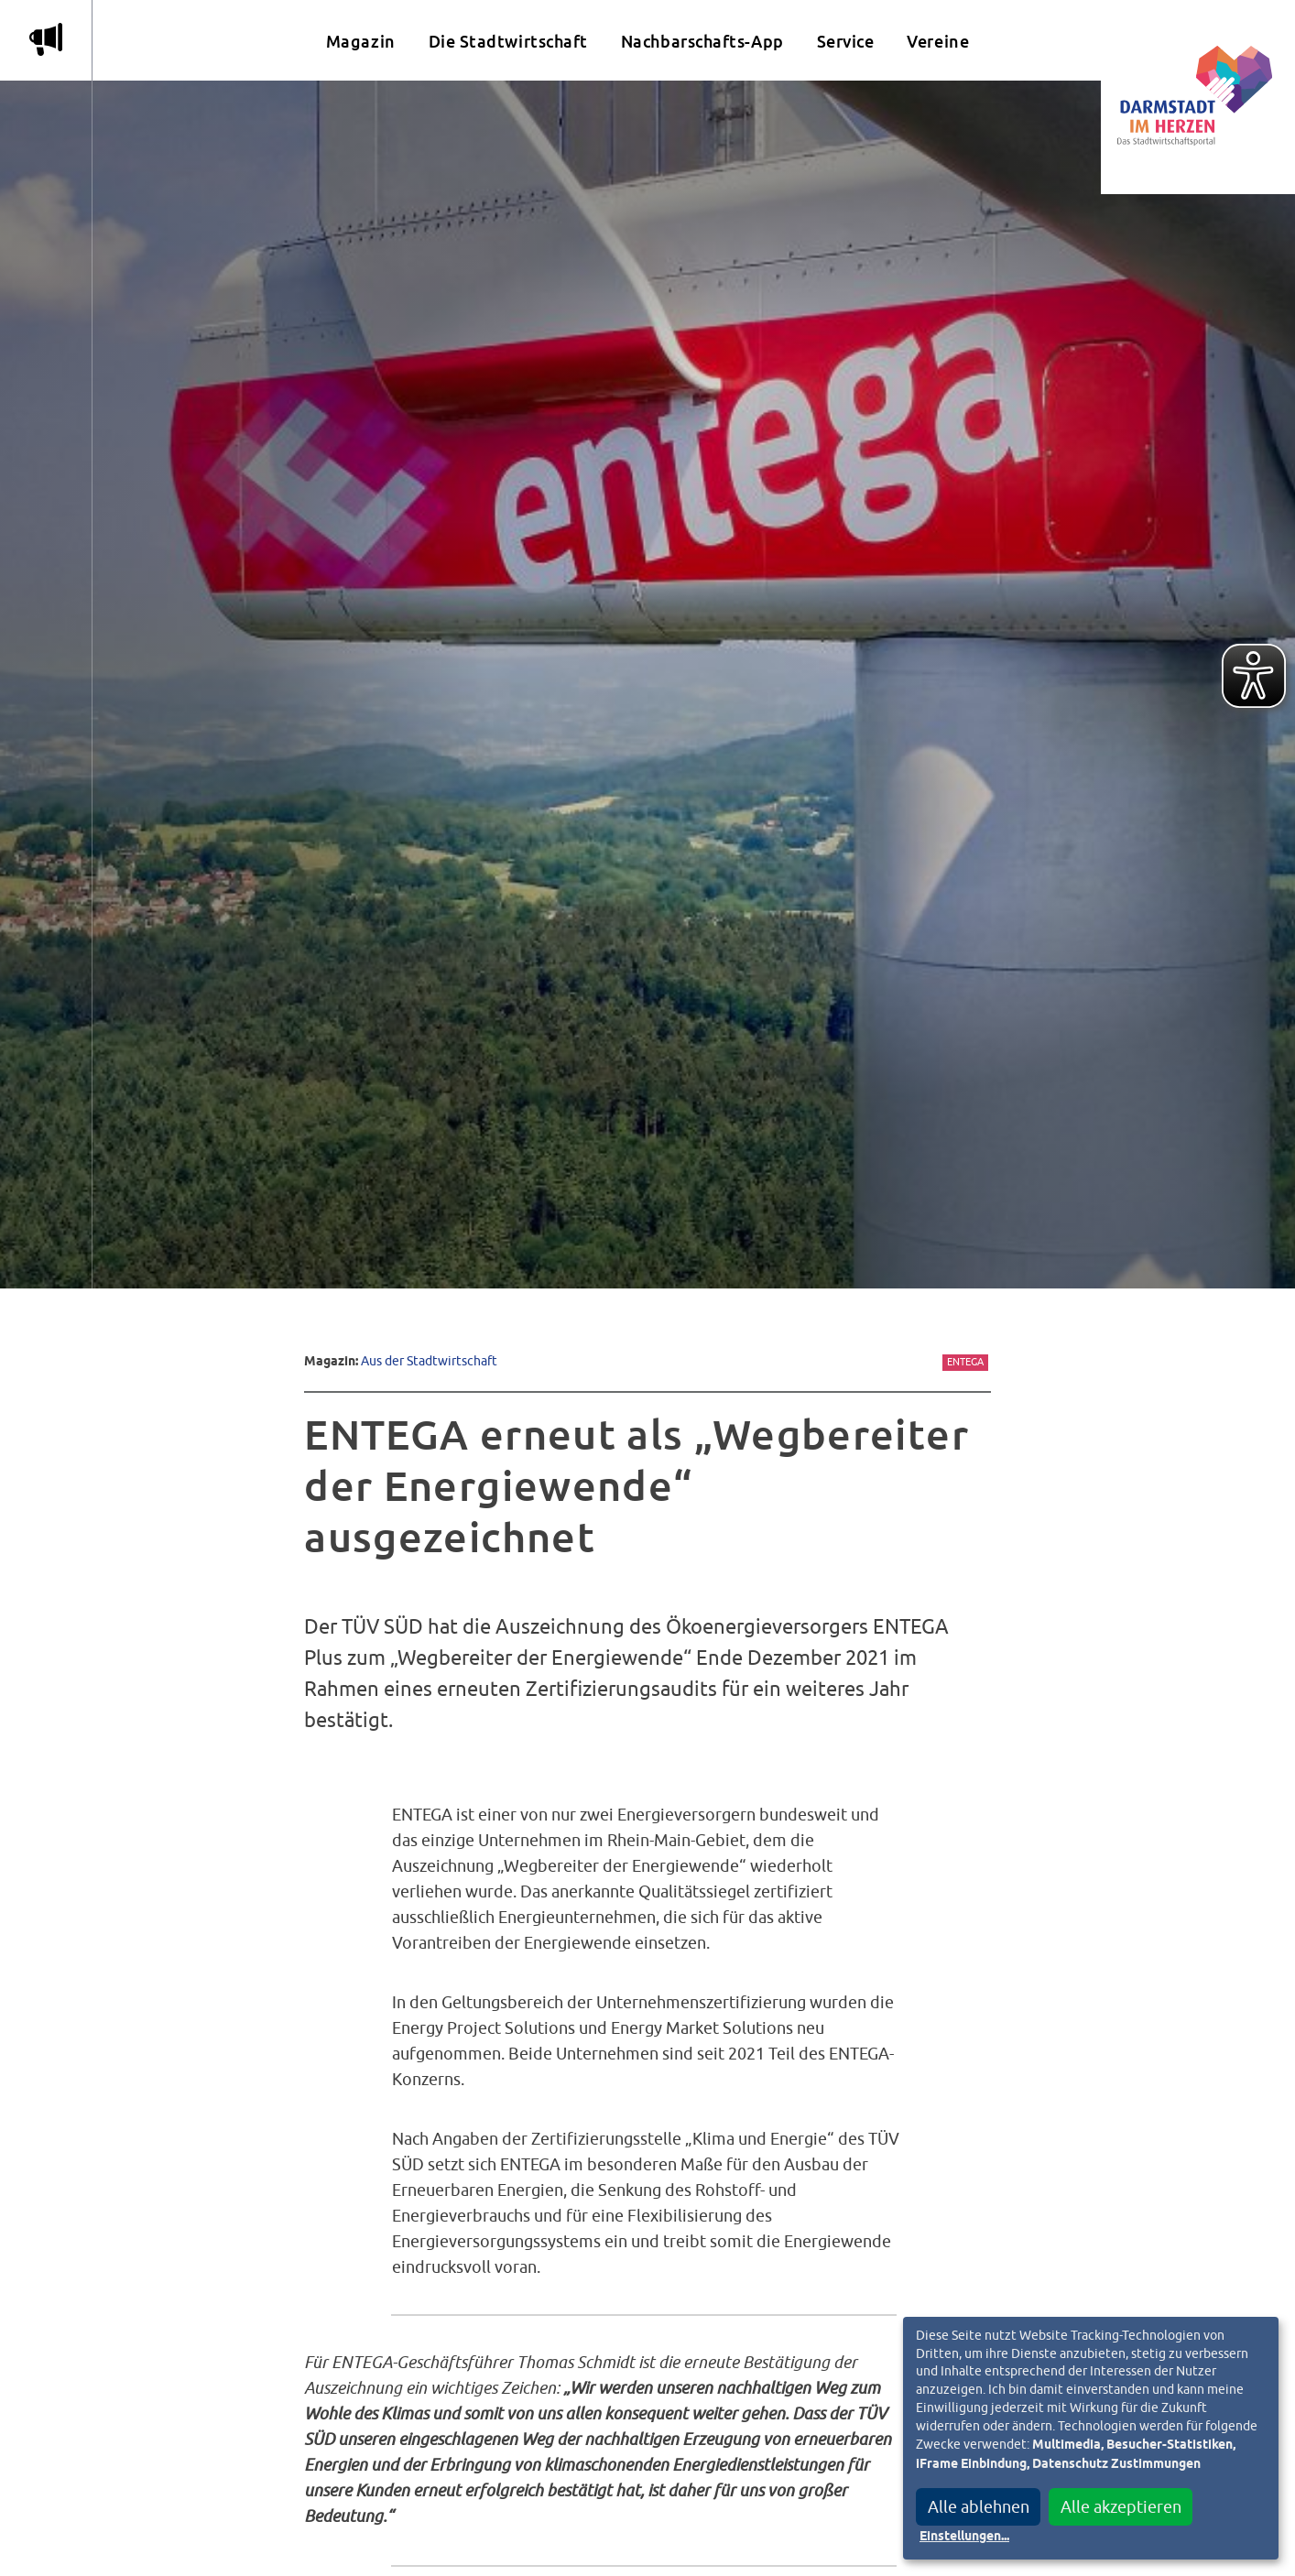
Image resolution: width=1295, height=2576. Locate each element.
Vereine (938, 41)
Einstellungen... (964, 2536)
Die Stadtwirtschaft (508, 41)
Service (846, 41)
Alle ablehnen (978, 2506)
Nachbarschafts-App (702, 41)
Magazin (361, 41)
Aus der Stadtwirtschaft (429, 1360)
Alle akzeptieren (1121, 2506)
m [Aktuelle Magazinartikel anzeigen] (45, 39)
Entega (965, 1361)
